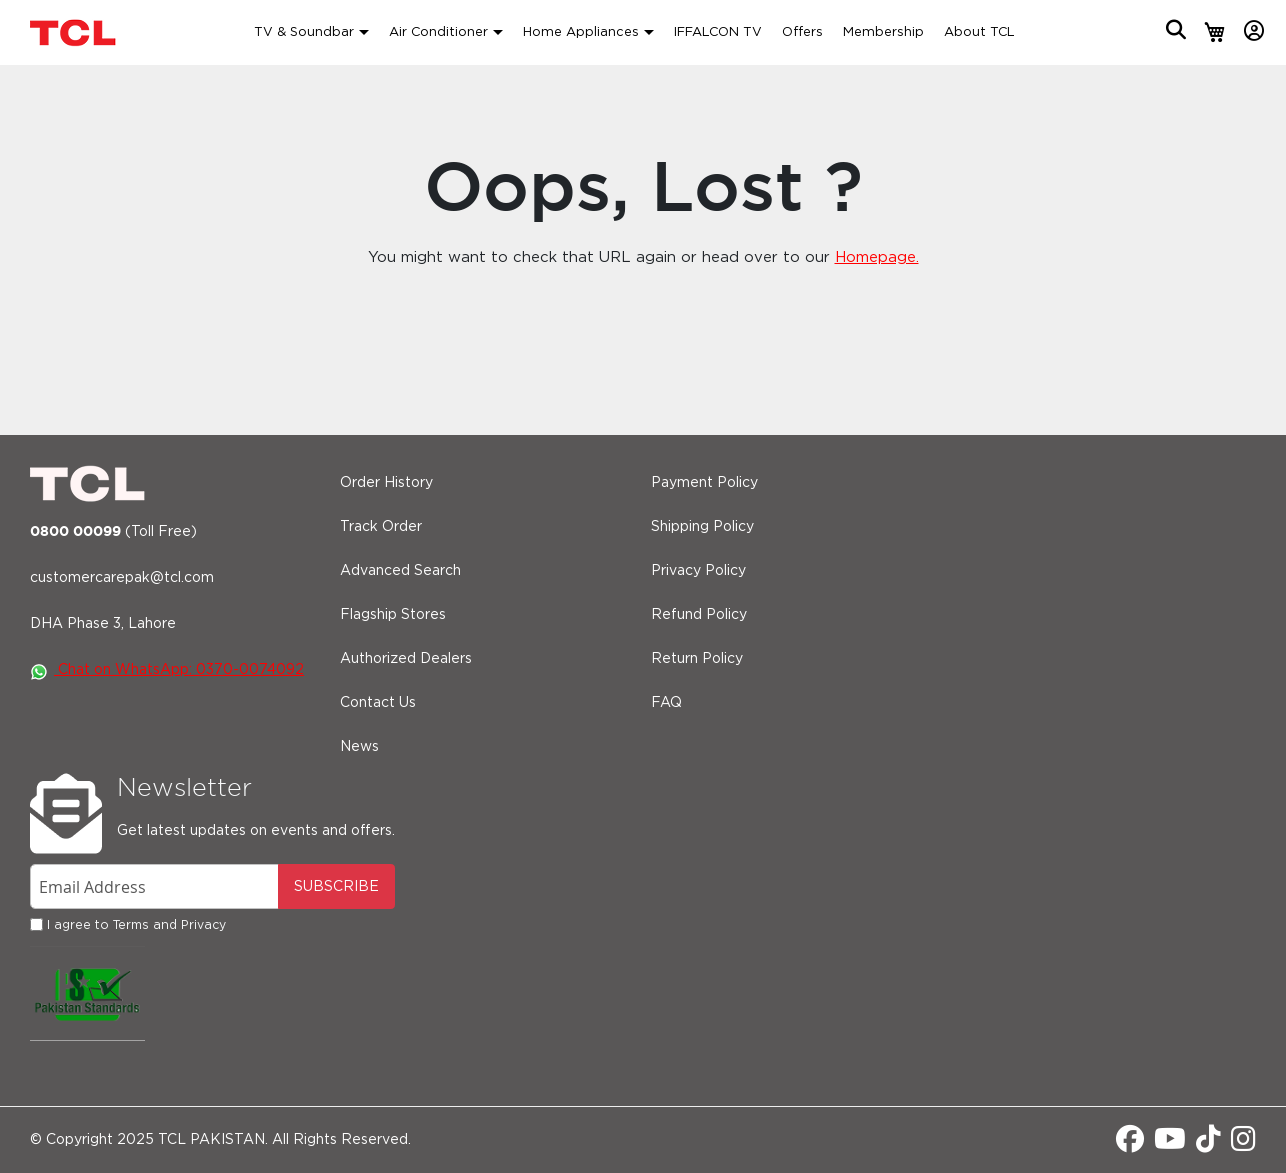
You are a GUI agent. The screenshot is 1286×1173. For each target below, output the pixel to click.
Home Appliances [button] (581, 32)
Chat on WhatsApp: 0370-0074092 (167, 670)
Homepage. (877, 257)
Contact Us (378, 703)
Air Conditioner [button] (438, 32)
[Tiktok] (1208, 1144)
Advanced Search (400, 571)
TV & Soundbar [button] (304, 32)
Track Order (381, 527)
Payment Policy (704, 483)
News (359, 747)
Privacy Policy (698, 571)
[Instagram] (1243, 1144)
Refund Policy (699, 615)
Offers (802, 32)
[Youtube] (1170, 1144)
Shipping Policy (702, 527)
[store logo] (75, 32)
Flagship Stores (393, 615)
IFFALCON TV (718, 32)
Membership (883, 32)
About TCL (979, 32)
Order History (386, 483)
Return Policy (697, 659)
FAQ (666, 703)
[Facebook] (1130, 1144)
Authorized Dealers (406, 659)
